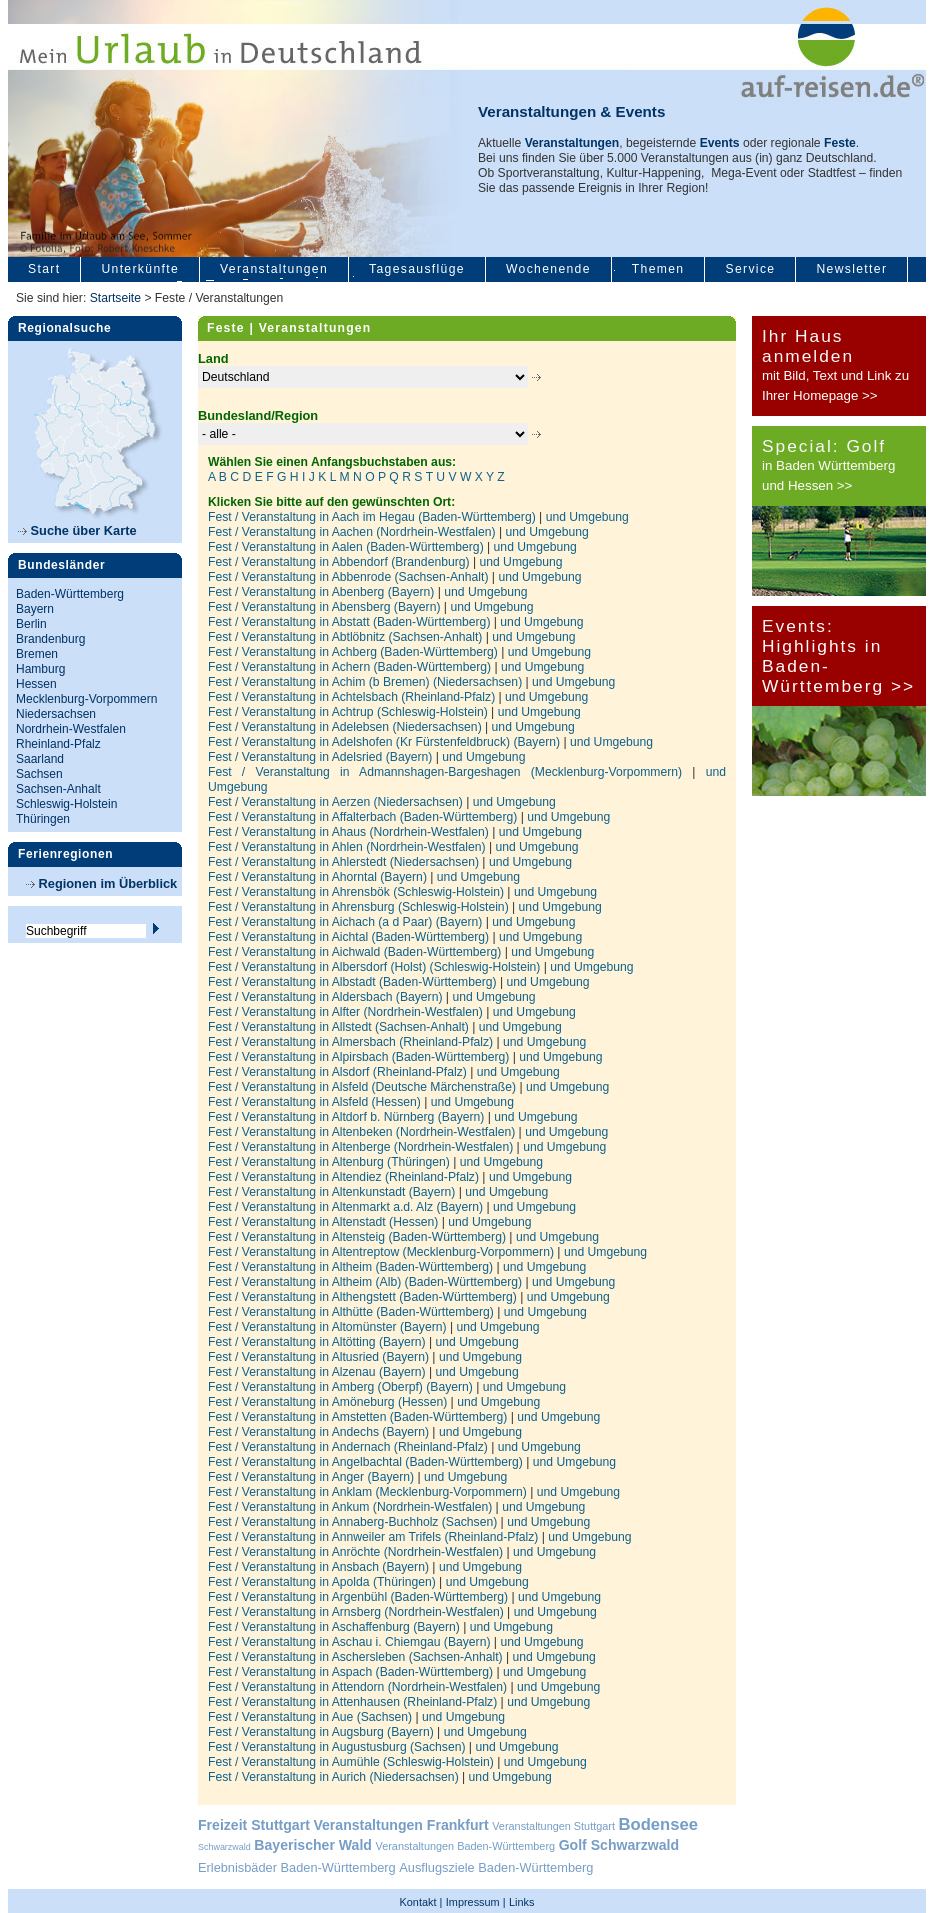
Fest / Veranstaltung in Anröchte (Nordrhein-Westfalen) (357, 1552)
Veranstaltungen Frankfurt (400, 1825)
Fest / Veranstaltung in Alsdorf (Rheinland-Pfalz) (339, 1072)
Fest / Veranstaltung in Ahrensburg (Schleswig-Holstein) (360, 907)
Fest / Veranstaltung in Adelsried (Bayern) (322, 757)
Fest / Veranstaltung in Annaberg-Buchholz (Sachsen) (354, 1522)
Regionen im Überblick (101, 883)
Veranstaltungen (274, 269)
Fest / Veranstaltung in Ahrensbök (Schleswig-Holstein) (357, 892)
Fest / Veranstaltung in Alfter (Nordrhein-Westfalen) (347, 1012)
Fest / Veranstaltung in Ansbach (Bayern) (320, 1567)
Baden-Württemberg (70, 594)
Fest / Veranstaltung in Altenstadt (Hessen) (325, 1222)
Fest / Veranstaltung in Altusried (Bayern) (320, 1357)
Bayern (35, 609)
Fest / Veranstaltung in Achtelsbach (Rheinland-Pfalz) (353, 697)
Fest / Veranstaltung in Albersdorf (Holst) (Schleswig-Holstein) (376, 967)
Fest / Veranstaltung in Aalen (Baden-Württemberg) (347, 547)
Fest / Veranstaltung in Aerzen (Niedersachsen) (337, 802)
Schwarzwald (224, 1847)
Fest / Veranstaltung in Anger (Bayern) (312, 1477)
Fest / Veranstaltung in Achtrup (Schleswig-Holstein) (349, 712)
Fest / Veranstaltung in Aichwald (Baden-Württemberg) (356, 952)
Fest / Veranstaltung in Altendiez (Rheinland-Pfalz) (345, 1177)
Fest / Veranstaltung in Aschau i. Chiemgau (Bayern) (351, 1642)
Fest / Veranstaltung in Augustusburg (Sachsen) (338, 1747)
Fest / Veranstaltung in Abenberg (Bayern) (323, 592)
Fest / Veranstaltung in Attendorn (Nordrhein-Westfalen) (359, 1687)
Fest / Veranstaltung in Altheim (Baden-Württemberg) (352, 1267)
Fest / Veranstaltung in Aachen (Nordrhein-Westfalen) (353, 532)
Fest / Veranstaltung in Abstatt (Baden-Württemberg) (351, 622)
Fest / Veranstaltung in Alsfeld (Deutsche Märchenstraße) (363, 1087)
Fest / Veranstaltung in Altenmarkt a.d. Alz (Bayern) (347, 1207)
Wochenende (548, 269)
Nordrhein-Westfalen (71, 729)
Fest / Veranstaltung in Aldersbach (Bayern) (327, 997)
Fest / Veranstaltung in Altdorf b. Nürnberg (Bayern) (348, 1117)
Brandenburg (50, 639)
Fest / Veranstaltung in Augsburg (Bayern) (322, 1732)
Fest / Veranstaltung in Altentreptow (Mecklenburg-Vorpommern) (382, 1252)
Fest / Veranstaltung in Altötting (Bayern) (318, 1342)
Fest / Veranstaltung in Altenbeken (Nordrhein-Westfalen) (363, 1132)
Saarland (40, 759)
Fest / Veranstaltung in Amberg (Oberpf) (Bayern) (342, 1387)
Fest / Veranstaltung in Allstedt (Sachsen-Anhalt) (340, 1027)
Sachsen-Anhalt (58, 789)
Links (521, 1902)
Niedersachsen (56, 714)
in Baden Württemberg (828, 465)
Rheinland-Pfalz (58, 744)
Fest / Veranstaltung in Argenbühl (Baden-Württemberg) (359, 1597)
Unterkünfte (140, 269)
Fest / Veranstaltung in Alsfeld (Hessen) (316, 1102)
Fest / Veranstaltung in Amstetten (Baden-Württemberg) (359, 1417)
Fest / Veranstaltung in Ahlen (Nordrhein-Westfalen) (348, 847)
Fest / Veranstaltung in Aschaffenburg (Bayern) (335, 1627)
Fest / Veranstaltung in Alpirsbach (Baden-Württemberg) (360, 1057)
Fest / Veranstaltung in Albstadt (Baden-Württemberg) (354, 982)
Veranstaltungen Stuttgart (553, 1826)
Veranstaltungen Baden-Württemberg (466, 1846)
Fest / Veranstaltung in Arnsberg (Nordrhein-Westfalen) (357, 1612)
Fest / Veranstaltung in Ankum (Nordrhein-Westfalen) (352, 1507)
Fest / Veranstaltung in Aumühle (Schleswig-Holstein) (352, 1762)
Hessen (36, 684)
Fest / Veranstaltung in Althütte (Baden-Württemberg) (352, 1312)
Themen (658, 269)
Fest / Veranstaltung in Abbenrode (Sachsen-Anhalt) (350, 577)
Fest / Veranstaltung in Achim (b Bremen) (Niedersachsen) (367, 682)
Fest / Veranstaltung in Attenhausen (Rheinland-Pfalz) (354, 1702)
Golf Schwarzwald (619, 1845)
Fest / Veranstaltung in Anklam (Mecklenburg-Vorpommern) (369, 1492)
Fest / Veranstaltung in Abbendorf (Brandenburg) (340, 562)
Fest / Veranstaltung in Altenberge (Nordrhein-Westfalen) (362, 1147)
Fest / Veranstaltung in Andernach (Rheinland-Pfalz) (349, 1447)
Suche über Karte (77, 530)
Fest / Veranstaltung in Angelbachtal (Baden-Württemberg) (367, 1462)
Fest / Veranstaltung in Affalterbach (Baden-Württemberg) (364, 817)
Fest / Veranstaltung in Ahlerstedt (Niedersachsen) (345, 862)
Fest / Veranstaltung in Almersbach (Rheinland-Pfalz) (352, 1042)
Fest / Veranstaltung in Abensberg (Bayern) (326, 607)
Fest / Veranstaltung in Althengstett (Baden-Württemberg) (364, 1297)
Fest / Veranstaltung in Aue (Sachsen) (311, 1717)
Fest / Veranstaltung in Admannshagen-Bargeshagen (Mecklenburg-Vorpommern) (450, 772)
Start (44, 269)
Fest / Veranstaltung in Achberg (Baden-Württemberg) (354, 652)
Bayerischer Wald (313, 1845)
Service (750, 269)
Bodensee (658, 1824)
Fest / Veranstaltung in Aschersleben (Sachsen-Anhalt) (357, 1657)
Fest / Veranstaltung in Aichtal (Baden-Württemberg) (350, 937)
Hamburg (40, 669)
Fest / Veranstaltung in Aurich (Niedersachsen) (335, 1777)
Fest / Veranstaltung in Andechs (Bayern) (320, 1432)
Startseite (115, 298)
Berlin (31, 624)
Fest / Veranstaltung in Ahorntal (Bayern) (319, 877)
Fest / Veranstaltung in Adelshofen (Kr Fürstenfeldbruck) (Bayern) (385, 742)
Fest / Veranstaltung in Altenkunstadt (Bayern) (333, 1192)
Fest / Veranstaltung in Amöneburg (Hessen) (329, 1402)
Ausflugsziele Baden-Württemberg (496, 1867)
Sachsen (39, 774)
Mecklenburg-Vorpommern (86, 699)
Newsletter (851, 269)
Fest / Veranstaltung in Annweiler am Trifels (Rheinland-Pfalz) (375, 1537)
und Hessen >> (807, 485)
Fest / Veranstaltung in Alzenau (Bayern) (318, 1372)
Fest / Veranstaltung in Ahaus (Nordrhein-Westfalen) (350, 832)
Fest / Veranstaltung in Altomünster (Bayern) (329, 1327)
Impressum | (476, 1902)
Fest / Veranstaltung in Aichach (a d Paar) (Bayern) (347, 922)
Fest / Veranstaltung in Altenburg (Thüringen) (330, 1162)
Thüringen (43, 819)
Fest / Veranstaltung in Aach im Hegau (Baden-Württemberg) (373, 517)
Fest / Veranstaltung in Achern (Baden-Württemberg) (351, 667)
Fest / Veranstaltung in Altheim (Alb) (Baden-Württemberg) (367, 1282)
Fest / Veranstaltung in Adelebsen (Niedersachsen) (346, 727)
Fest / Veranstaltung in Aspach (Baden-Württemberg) (352, 1672)
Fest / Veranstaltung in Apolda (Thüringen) (323, 1582)
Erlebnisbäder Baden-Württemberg (297, 1867)
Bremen (37, 654)
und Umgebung (587, 517)
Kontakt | (421, 1902)
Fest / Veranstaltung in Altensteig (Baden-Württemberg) (358, 1237)
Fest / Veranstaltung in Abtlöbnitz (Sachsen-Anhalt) (347, 637)
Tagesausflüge (417, 269)
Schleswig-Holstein (66, 804)
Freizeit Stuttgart (254, 1825)
